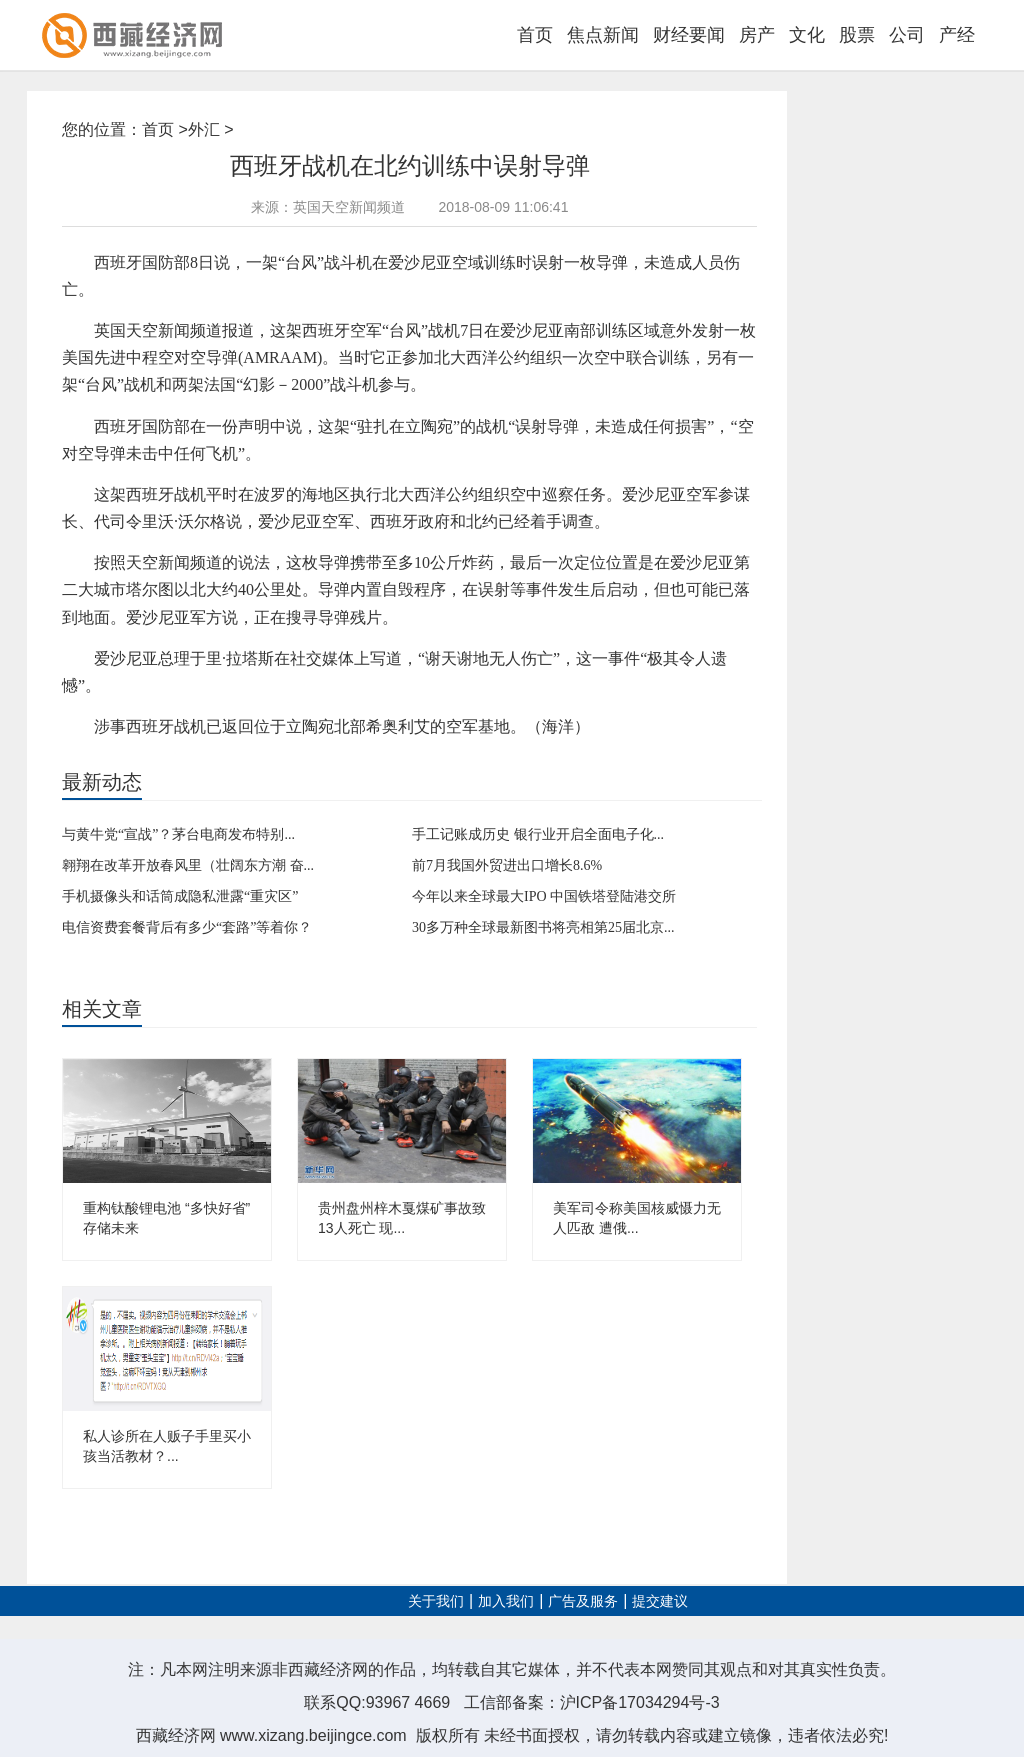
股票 (857, 35)
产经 (957, 35)
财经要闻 (689, 35)
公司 (907, 35)
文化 (807, 35)
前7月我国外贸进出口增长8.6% (507, 865)
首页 (535, 35)
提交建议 (660, 1601)
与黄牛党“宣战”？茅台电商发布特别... (178, 834)
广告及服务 (583, 1601)
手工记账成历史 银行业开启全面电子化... (538, 834)
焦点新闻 (603, 35)
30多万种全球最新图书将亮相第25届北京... (543, 927)
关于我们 (436, 1601)
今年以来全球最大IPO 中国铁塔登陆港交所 (544, 896)
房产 (757, 35)
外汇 (204, 129)
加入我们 (506, 1601)
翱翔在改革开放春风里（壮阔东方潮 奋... (188, 865)
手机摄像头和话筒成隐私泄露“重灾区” (180, 896)
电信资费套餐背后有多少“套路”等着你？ (187, 927)
